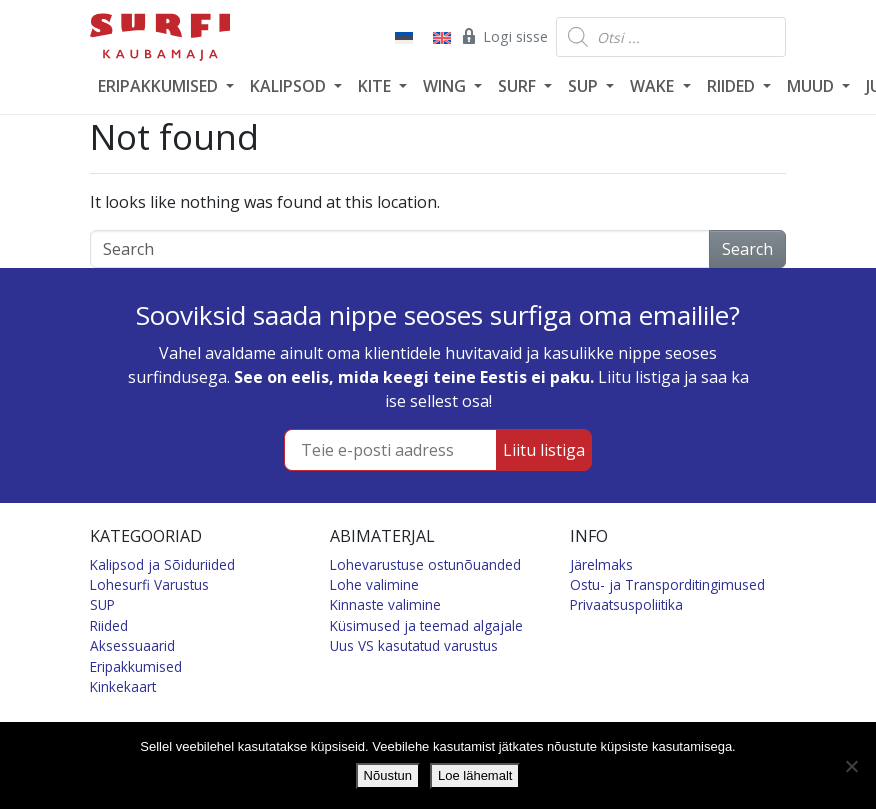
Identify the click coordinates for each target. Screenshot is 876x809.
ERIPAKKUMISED (160, 86)
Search (747, 249)
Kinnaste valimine (385, 604)
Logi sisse (503, 36)
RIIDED (733, 86)
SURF (519, 86)
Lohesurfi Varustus (149, 584)
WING (446, 86)
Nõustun (388, 775)
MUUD (812, 86)
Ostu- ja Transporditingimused (667, 584)
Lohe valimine (374, 584)
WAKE (654, 86)
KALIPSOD (290, 86)
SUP (585, 86)
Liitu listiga (544, 450)
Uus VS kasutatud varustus (414, 645)
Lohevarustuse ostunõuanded (425, 564)
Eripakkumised (136, 666)
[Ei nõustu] (851, 766)
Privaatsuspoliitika (626, 604)
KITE (376, 86)
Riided (109, 625)
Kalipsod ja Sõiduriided (162, 564)
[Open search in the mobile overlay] (671, 37)
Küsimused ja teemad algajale (426, 625)
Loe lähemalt (475, 775)
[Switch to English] (440, 37)
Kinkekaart (123, 686)
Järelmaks (601, 564)
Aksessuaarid (132, 645)
